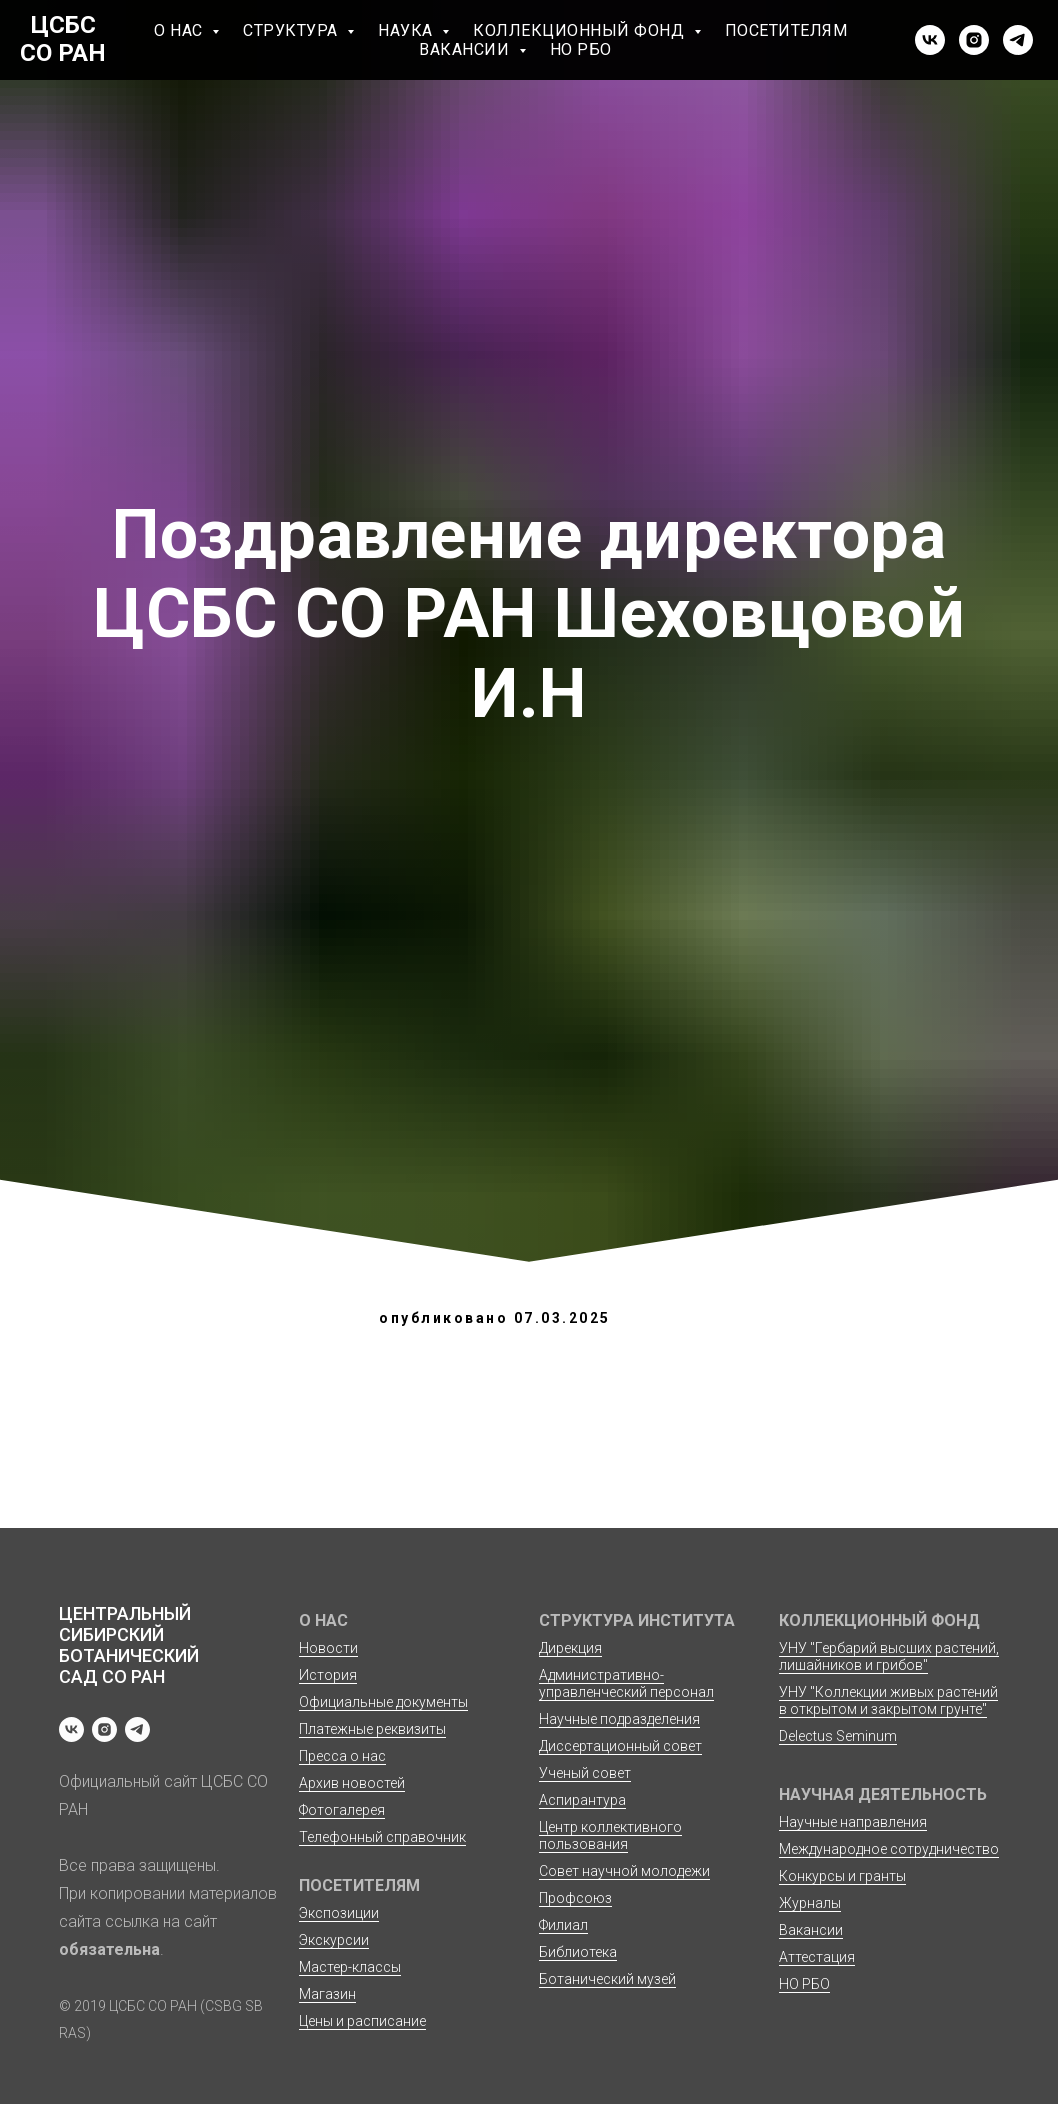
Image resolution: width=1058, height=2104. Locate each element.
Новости (328, 1648)
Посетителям (786, 30)
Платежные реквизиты (372, 1729)
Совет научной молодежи (624, 1871)
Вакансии (466, 49)
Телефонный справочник (382, 1837)
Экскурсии (334, 1940)
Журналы (810, 1903)
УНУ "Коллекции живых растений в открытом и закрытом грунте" (888, 1700)
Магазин (327, 1994)
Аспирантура (582, 1800)
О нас (180, 30)
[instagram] (974, 40)
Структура (292, 30)
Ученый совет (585, 1773)
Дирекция (570, 1648)
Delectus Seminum (838, 1736)
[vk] (930, 40)
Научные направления (853, 1822)
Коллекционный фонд (581, 30)
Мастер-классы (350, 1967)
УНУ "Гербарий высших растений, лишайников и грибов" (889, 1656)
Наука (407, 30)
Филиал (563, 1925)
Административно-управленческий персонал (626, 1683)
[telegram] (1018, 40)
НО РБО (581, 49)
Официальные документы (383, 1702)
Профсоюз (575, 1898)
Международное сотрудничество (889, 1849)
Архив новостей (352, 1783)
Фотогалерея (342, 1810)
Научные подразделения (619, 1719)
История (328, 1675)
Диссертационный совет (620, 1746)
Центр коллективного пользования (610, 1835)
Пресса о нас (342, 1756)
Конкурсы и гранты (842, 1876)
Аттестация (817, 1957)
